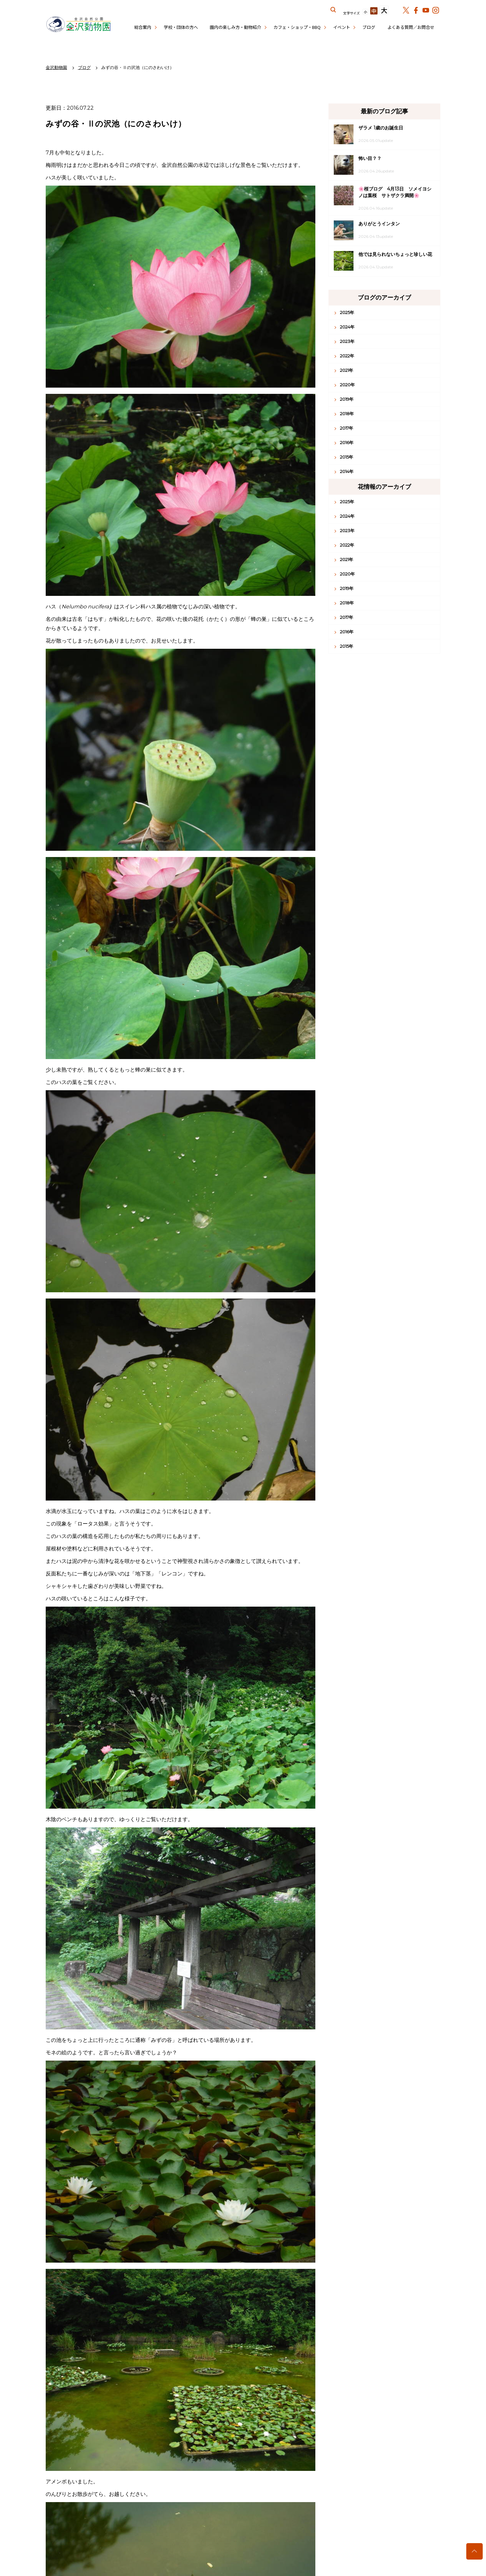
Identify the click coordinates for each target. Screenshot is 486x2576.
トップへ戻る (474, 2551)
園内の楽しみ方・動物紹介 (235, 27)
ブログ (368, 27)
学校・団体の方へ (181, 27)
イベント (341, 27)
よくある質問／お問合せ (410, 27)
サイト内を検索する (333, 10)
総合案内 (142, 27)
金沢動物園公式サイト (78, 24)
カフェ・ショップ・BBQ (297, 27)
